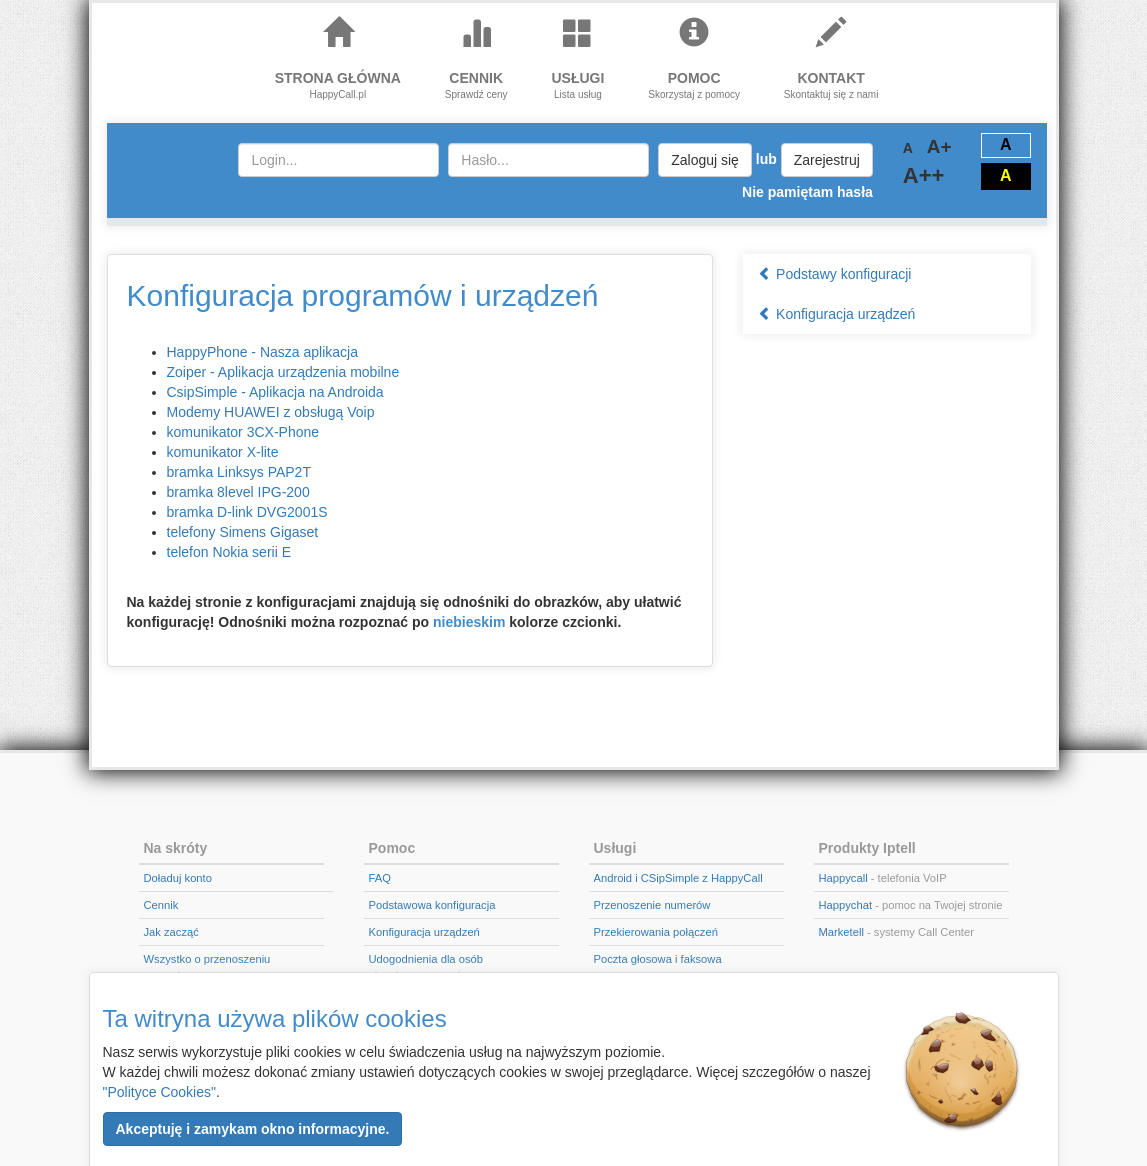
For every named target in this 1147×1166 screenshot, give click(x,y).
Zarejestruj (827, 160)
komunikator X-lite (223, 452)
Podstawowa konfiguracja (432, 905)
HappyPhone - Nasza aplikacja (262, 352)
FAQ (380, 878)
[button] (253, 1129)
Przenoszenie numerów (652, 905)
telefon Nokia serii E (229, 552)
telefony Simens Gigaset (243, 532)
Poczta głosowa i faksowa (658, 959)
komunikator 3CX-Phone (243, 432)
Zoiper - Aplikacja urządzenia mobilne (283, 372)
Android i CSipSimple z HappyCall (678, 878)
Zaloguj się (705, 160)
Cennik (161, 905)
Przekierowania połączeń (656, 932)
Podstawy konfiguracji (834, 274)
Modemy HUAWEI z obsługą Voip (271, 412)
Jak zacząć (171, 932)
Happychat (846, 905)
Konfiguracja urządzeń (836, 314)
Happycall (843, 878)
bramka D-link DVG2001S (247, 512)
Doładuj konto (178, 878)
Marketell (841, 932)
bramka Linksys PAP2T (239, 472)
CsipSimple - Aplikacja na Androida (275, 392)
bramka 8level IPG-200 (238, 492)
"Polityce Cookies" (159, 1092)
